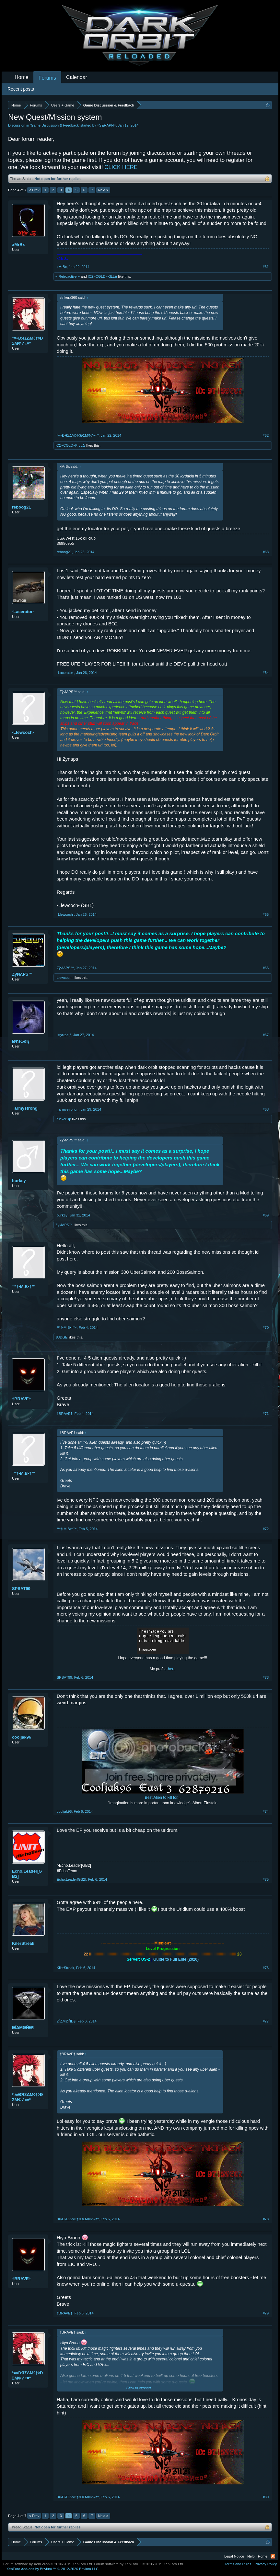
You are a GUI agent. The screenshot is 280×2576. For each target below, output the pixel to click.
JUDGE (61, 1337)
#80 (266, 2497)
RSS (273, 2556)
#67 (266, 1035)
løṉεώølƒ (21, 1041)
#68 (266, 1109)
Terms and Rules (238, 2564)
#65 (266, 914)
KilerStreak (23, 1943)
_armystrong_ (26, 1108)
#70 (266, 1327)
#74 (266, 1811)
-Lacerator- (23, 611)
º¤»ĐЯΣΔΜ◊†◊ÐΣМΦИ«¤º (27, 341)
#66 (266, 968)
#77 (266, 2021)
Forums (47, 78)
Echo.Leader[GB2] (27, 1874)
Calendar (76, 77)
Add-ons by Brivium (52, 2569)
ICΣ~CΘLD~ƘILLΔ (102, 276)
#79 (266, 2313)
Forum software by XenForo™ (139, 2564)
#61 (266, 267)
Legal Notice (234, 2556)
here (172, 1669)
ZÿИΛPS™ (22, 974)
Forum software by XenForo (48, 2564)
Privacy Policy (266, 2564)
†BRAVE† (21, 1398)
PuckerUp (63, 1119)
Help (251, 2556)
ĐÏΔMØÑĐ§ (23, 2027)
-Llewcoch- (23, 732)
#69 (266, 1215)
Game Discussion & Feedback (55, 125)
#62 (266, 435)
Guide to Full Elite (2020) (176, 1959)
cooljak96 (21, 1737)
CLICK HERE (120, 167)
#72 (266, 1529)
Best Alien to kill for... (163, 1797)
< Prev (34, 190)
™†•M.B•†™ (24, 1286)
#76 (266, 1968)
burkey (19, 1180)
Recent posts (20, 89)
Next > (103, 190)
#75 (266, 1879)
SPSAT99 (21, 1588)
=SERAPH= (106, 125)
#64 (266, 673)
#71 (266, 1414)
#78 (266, 2219)
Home (22, 77)
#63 (266, 552)
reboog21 (21, 507)
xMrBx (18, 244)
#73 (266, 1677)
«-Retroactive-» (67, 276)
